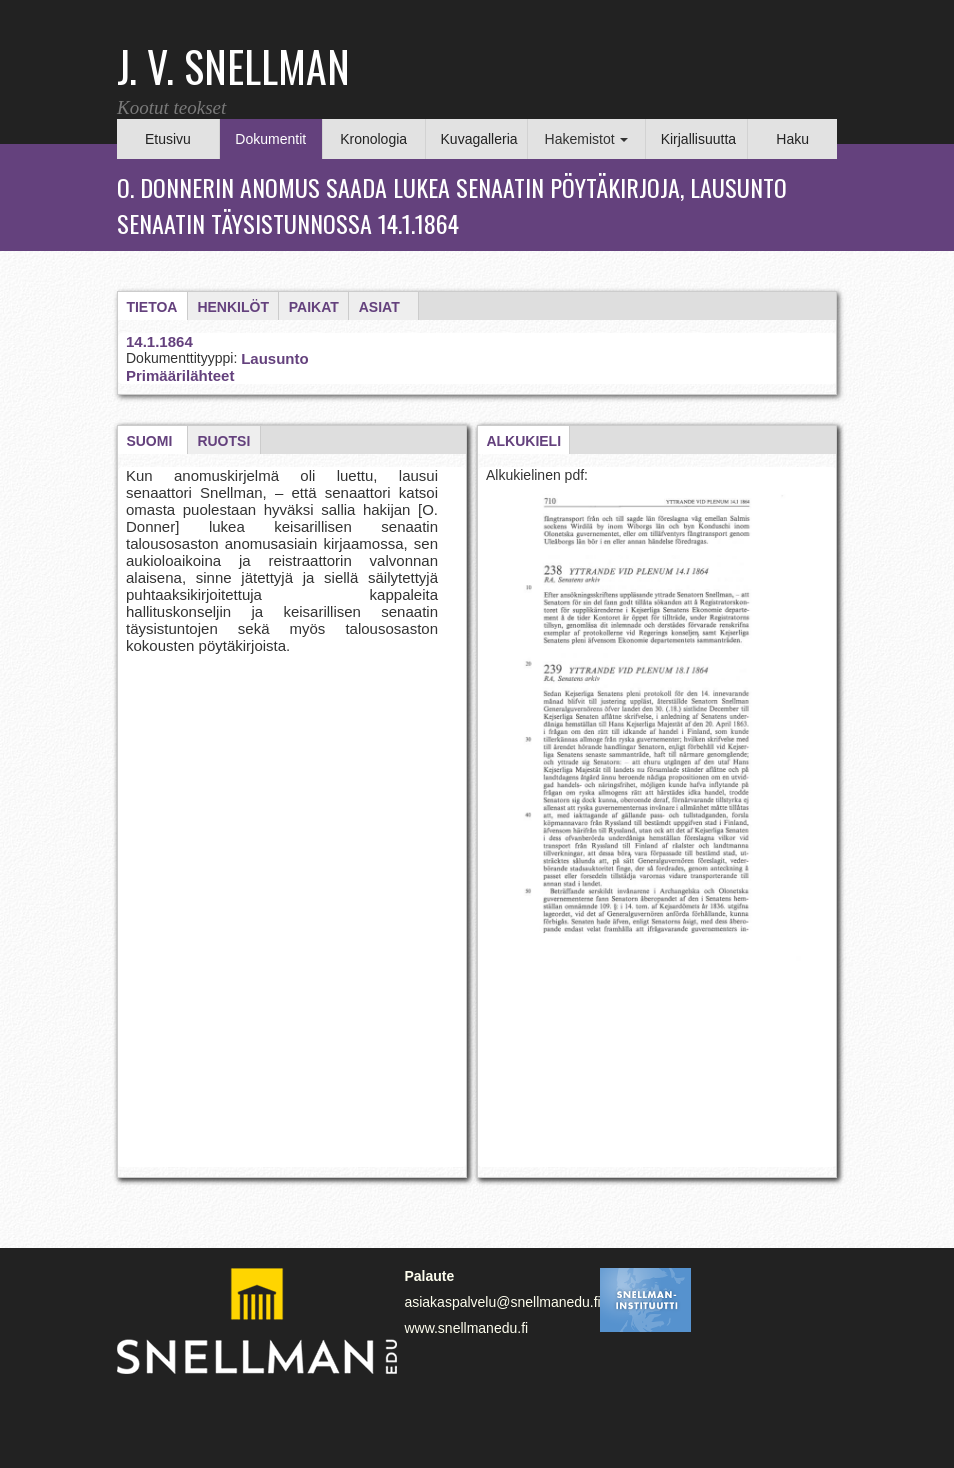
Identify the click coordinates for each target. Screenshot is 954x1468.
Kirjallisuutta (698, 139)
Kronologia (373, 139)
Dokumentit (270, 139)
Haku (792, 139)
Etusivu (168, 139)
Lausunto (275, 358)
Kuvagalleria (479, 139)
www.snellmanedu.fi (466, 1328)
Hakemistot (587, 139)
